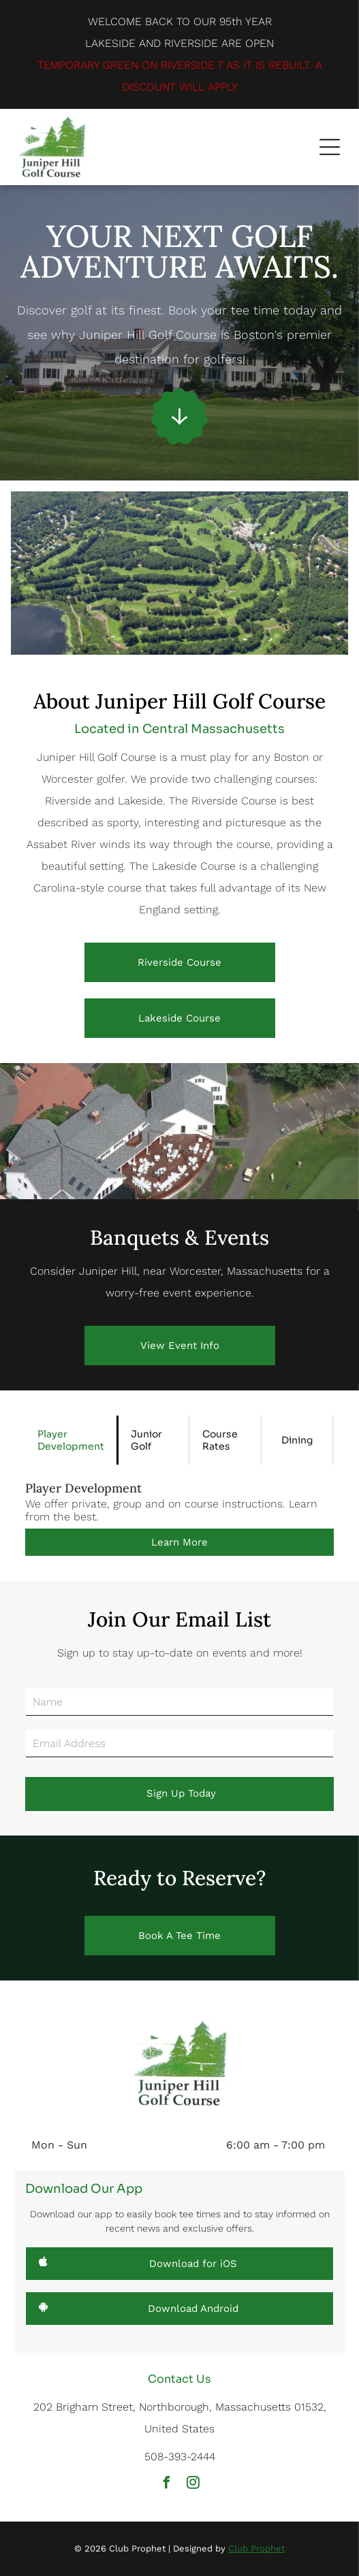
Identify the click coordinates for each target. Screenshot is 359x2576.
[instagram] (192, 2484)
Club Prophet (256, 2548)
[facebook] (166, 2484)
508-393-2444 (179, 2456)
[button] (329, 147)
